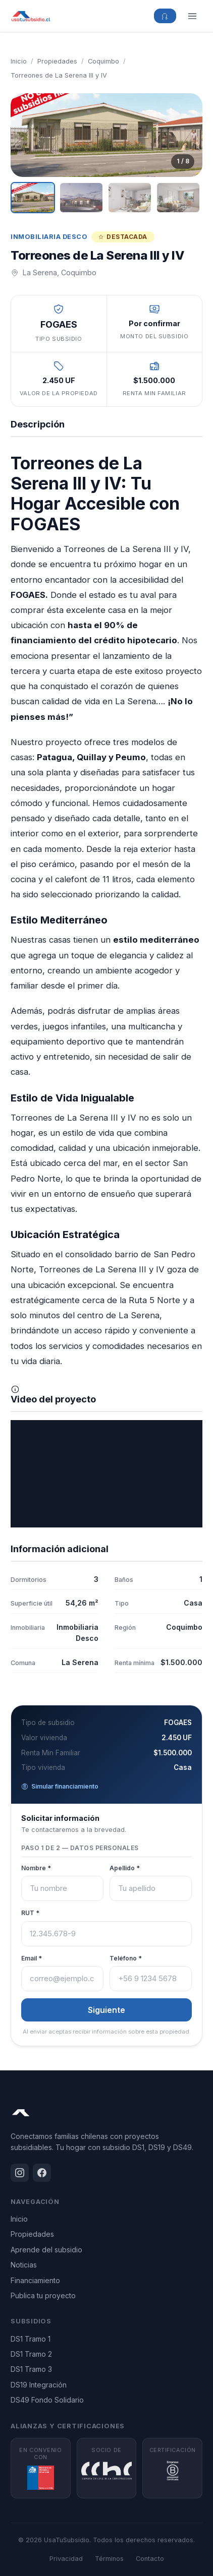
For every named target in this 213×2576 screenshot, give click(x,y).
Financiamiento (35, 2280)
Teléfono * (126, 1958)
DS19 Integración (39, 2384)
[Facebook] (42, 2173)
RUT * (30, 1913)
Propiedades (57, 61)
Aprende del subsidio (46, 2249)
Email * (31, 1958)
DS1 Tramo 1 (30, 2339)
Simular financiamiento (59, 1786)
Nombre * (36, 1868)
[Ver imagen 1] (33, 197)
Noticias (24, 2264)
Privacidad (66, 2558)
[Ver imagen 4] (178, 197)
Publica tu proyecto (43, 2295)
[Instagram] (20, 2173)
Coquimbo (103, 61)
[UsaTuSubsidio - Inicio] (31, 16)
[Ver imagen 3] (130, 197)
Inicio (19, 61)
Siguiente (106, 2010)
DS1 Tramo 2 (31, 2354)
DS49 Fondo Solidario (47, 2400)
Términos (109, 2558)
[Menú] (192, 16)
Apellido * (125, 1868)
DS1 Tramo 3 (31, 2369)
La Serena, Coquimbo (59, 272)
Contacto (150, 2558)
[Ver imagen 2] (81, 197)
